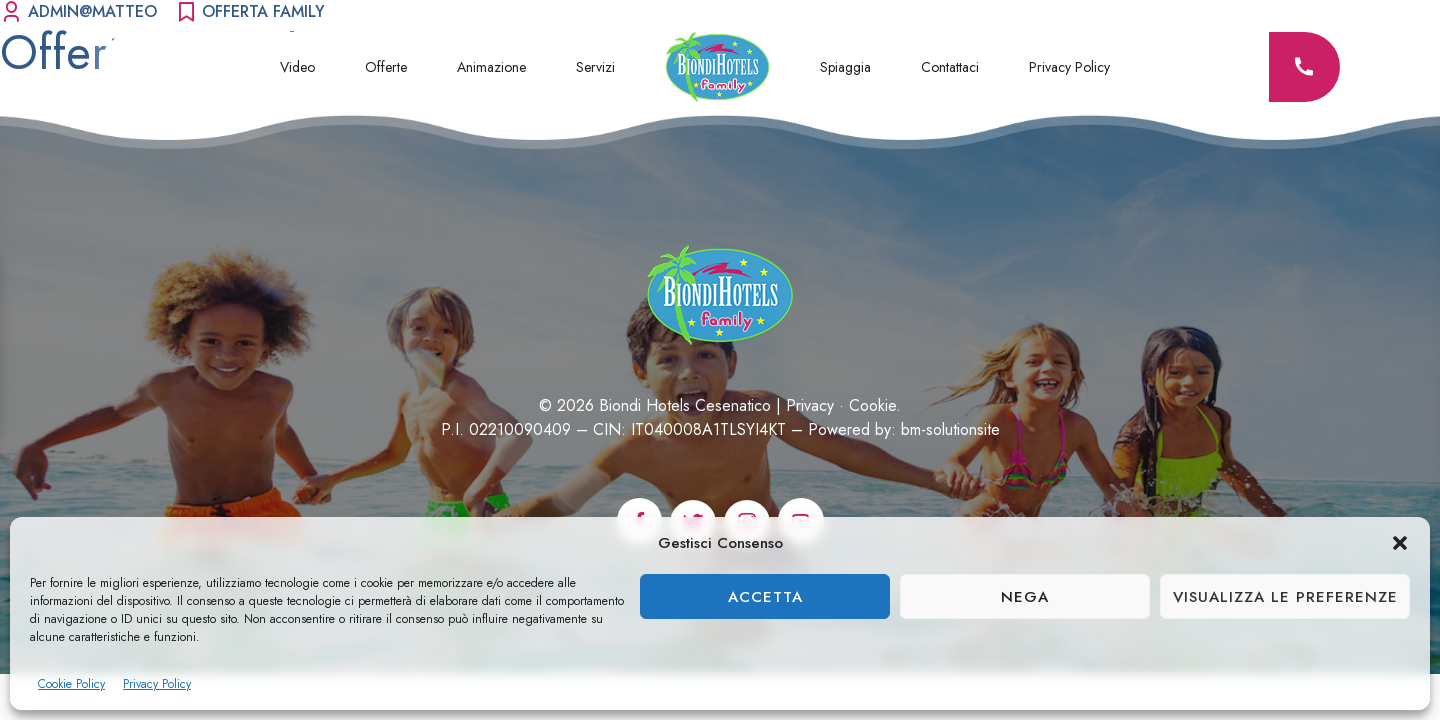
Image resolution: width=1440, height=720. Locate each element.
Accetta (765, 597)
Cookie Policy (71, 684)
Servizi (595, 67)
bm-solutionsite (950, 429)
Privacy (810, 405)
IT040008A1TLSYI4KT (708, 429)
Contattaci (950, 67)
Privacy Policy (157, 684)
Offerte (386, 67)
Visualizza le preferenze (1285, 597)
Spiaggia (845, 67)
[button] (1400, 543)
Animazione (491, 67)
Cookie (872, 405)
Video (297, 67)
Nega (1025, 597)
